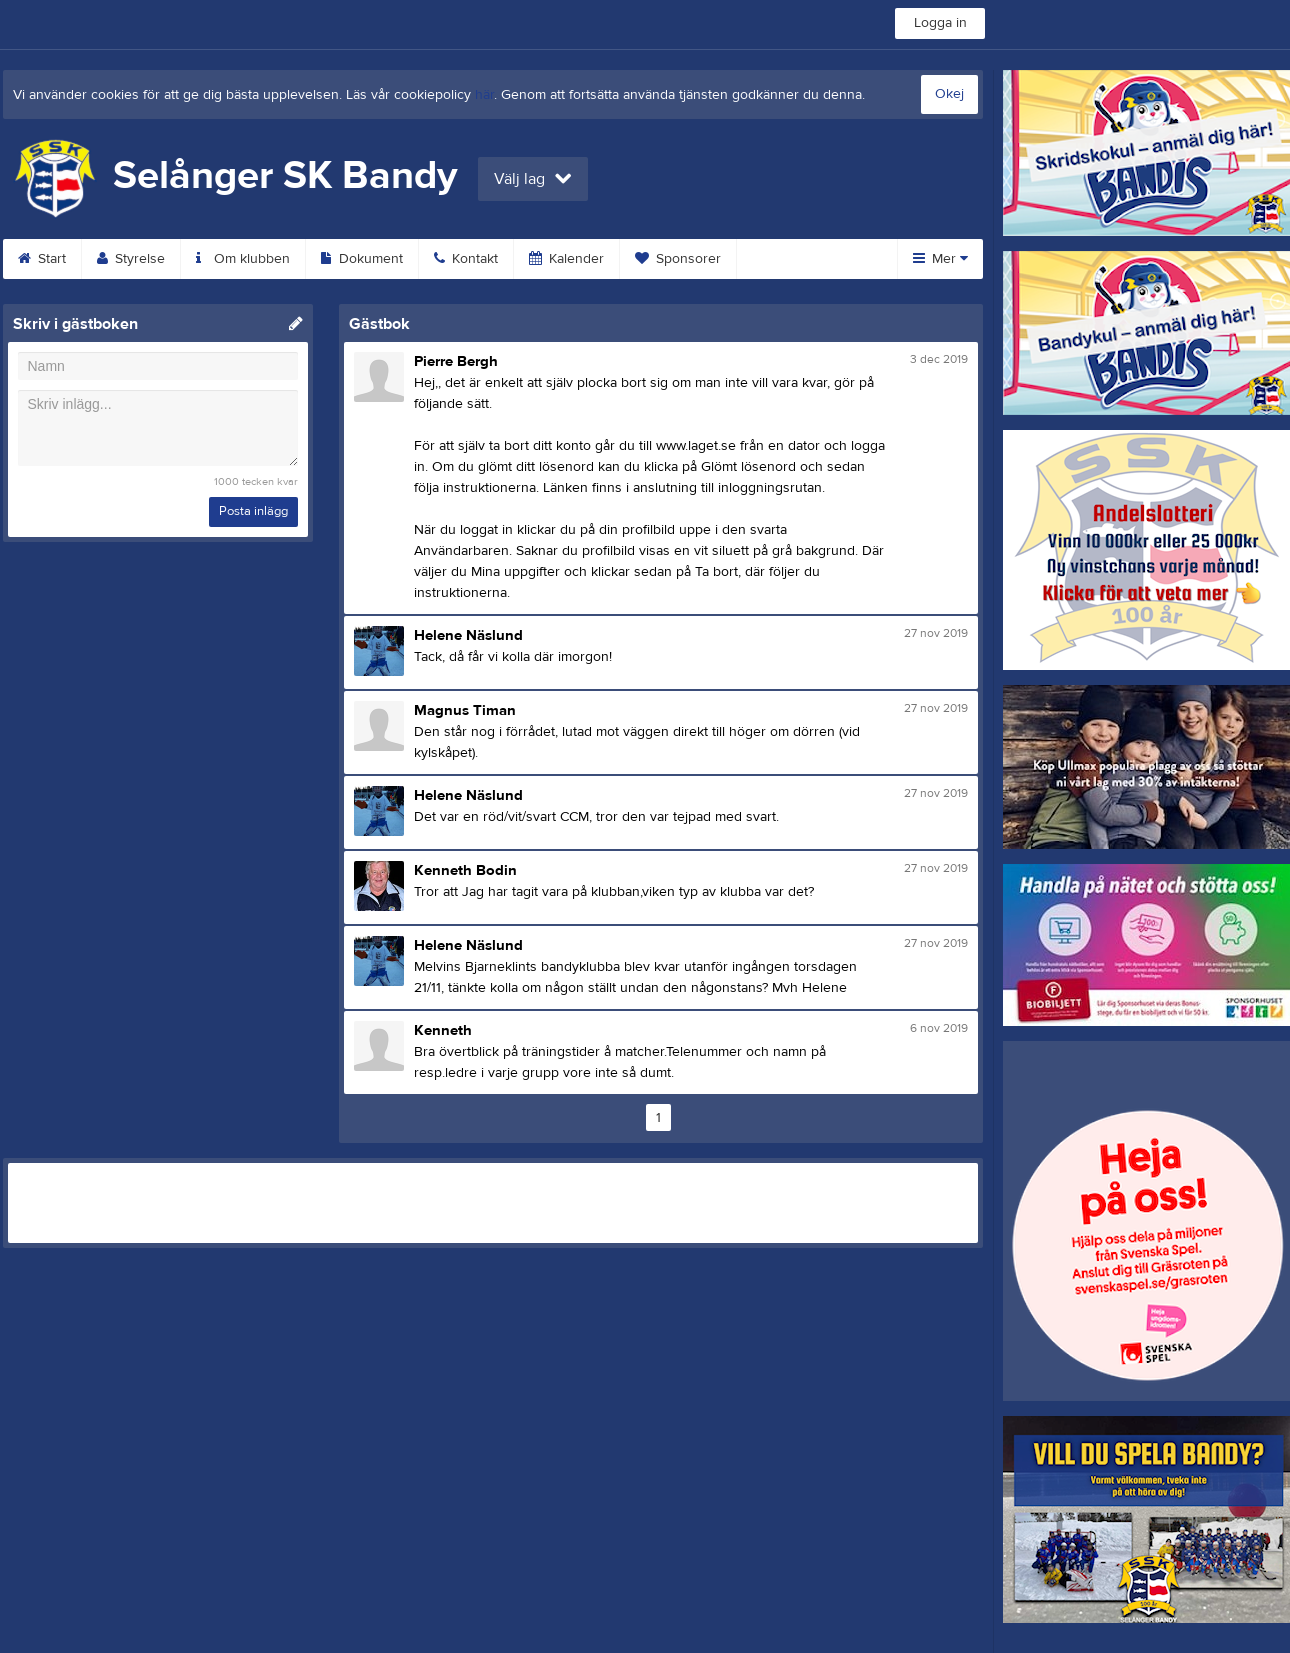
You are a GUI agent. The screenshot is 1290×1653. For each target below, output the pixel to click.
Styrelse (131, 259)
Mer (940, 259)
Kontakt (466, 259)
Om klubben (243, 259)
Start (42, 259)
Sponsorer (678, 259)
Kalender (566, 259)
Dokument (362, 259)
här (484, 95)
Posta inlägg (253, 511)
